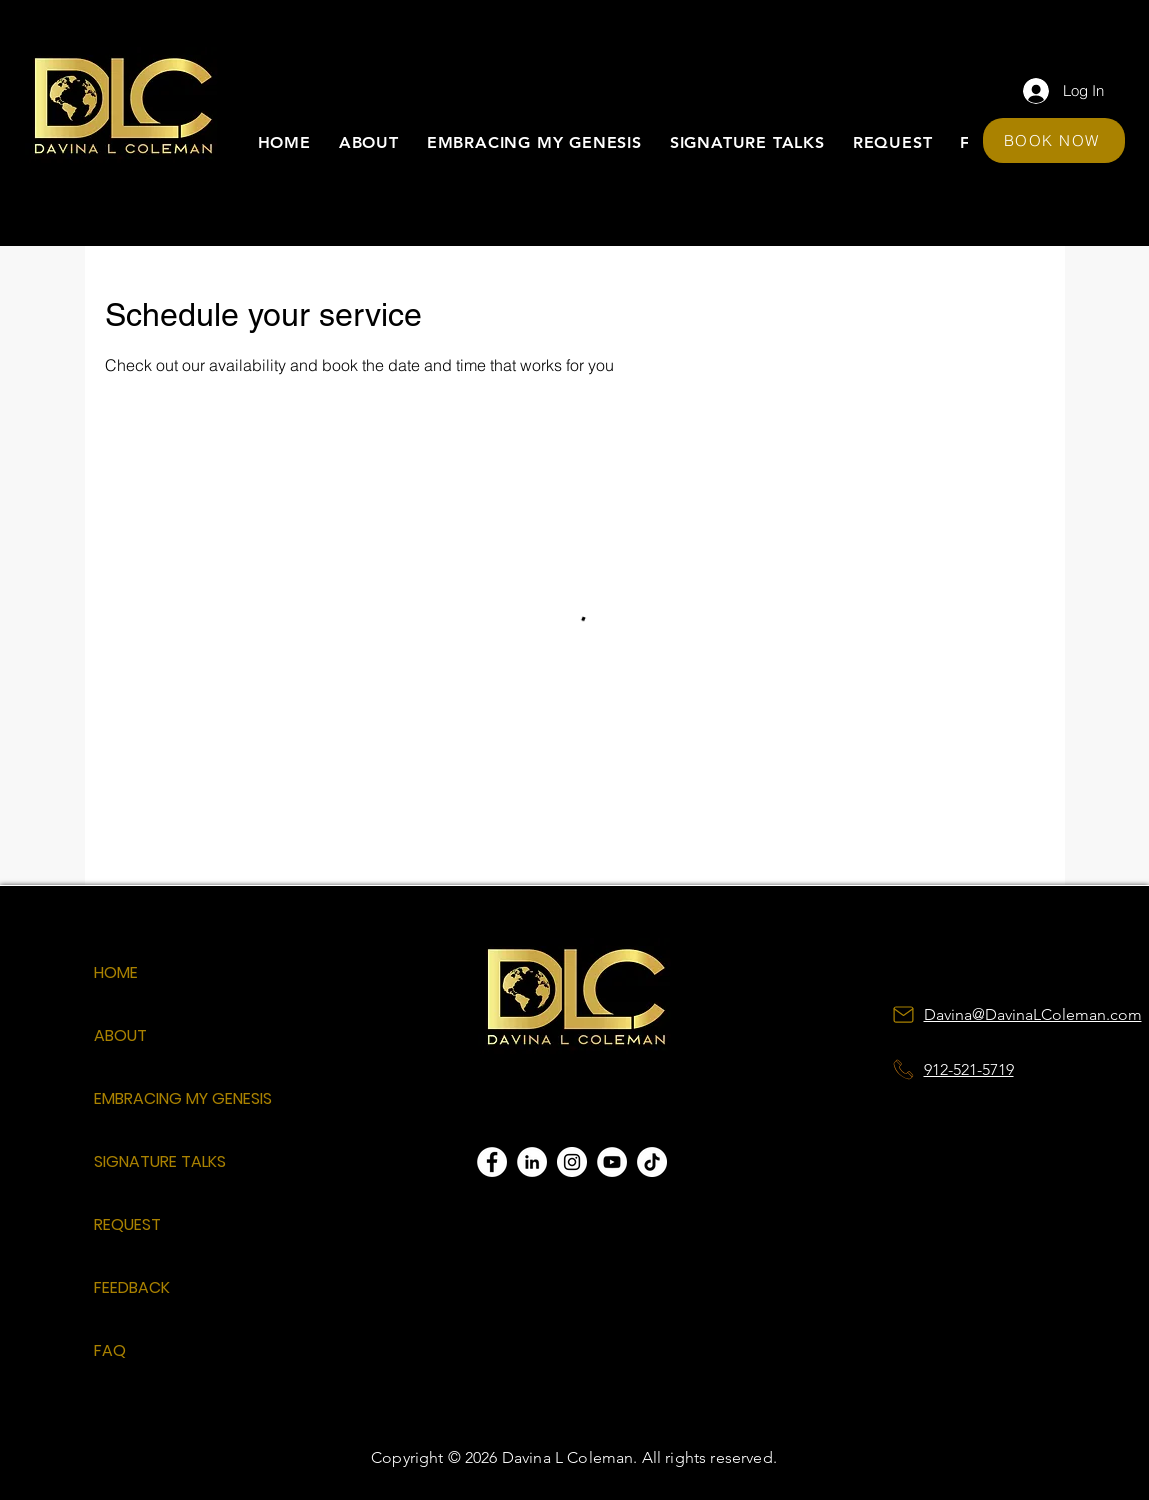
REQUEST (127, 1224)
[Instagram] (572, 1162)
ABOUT (120, 1035)
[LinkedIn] (532, 1162)
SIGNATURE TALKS (160, 1161)
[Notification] (904, 1070)
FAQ (110, 1350)
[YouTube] (612, 1162)
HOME (116, 972)
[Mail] (904, 1015)
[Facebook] (492, 1162)
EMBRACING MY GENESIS (164, 1098)
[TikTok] (652, 1162)
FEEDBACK (132, 1287)
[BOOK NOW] (1054, 140)
